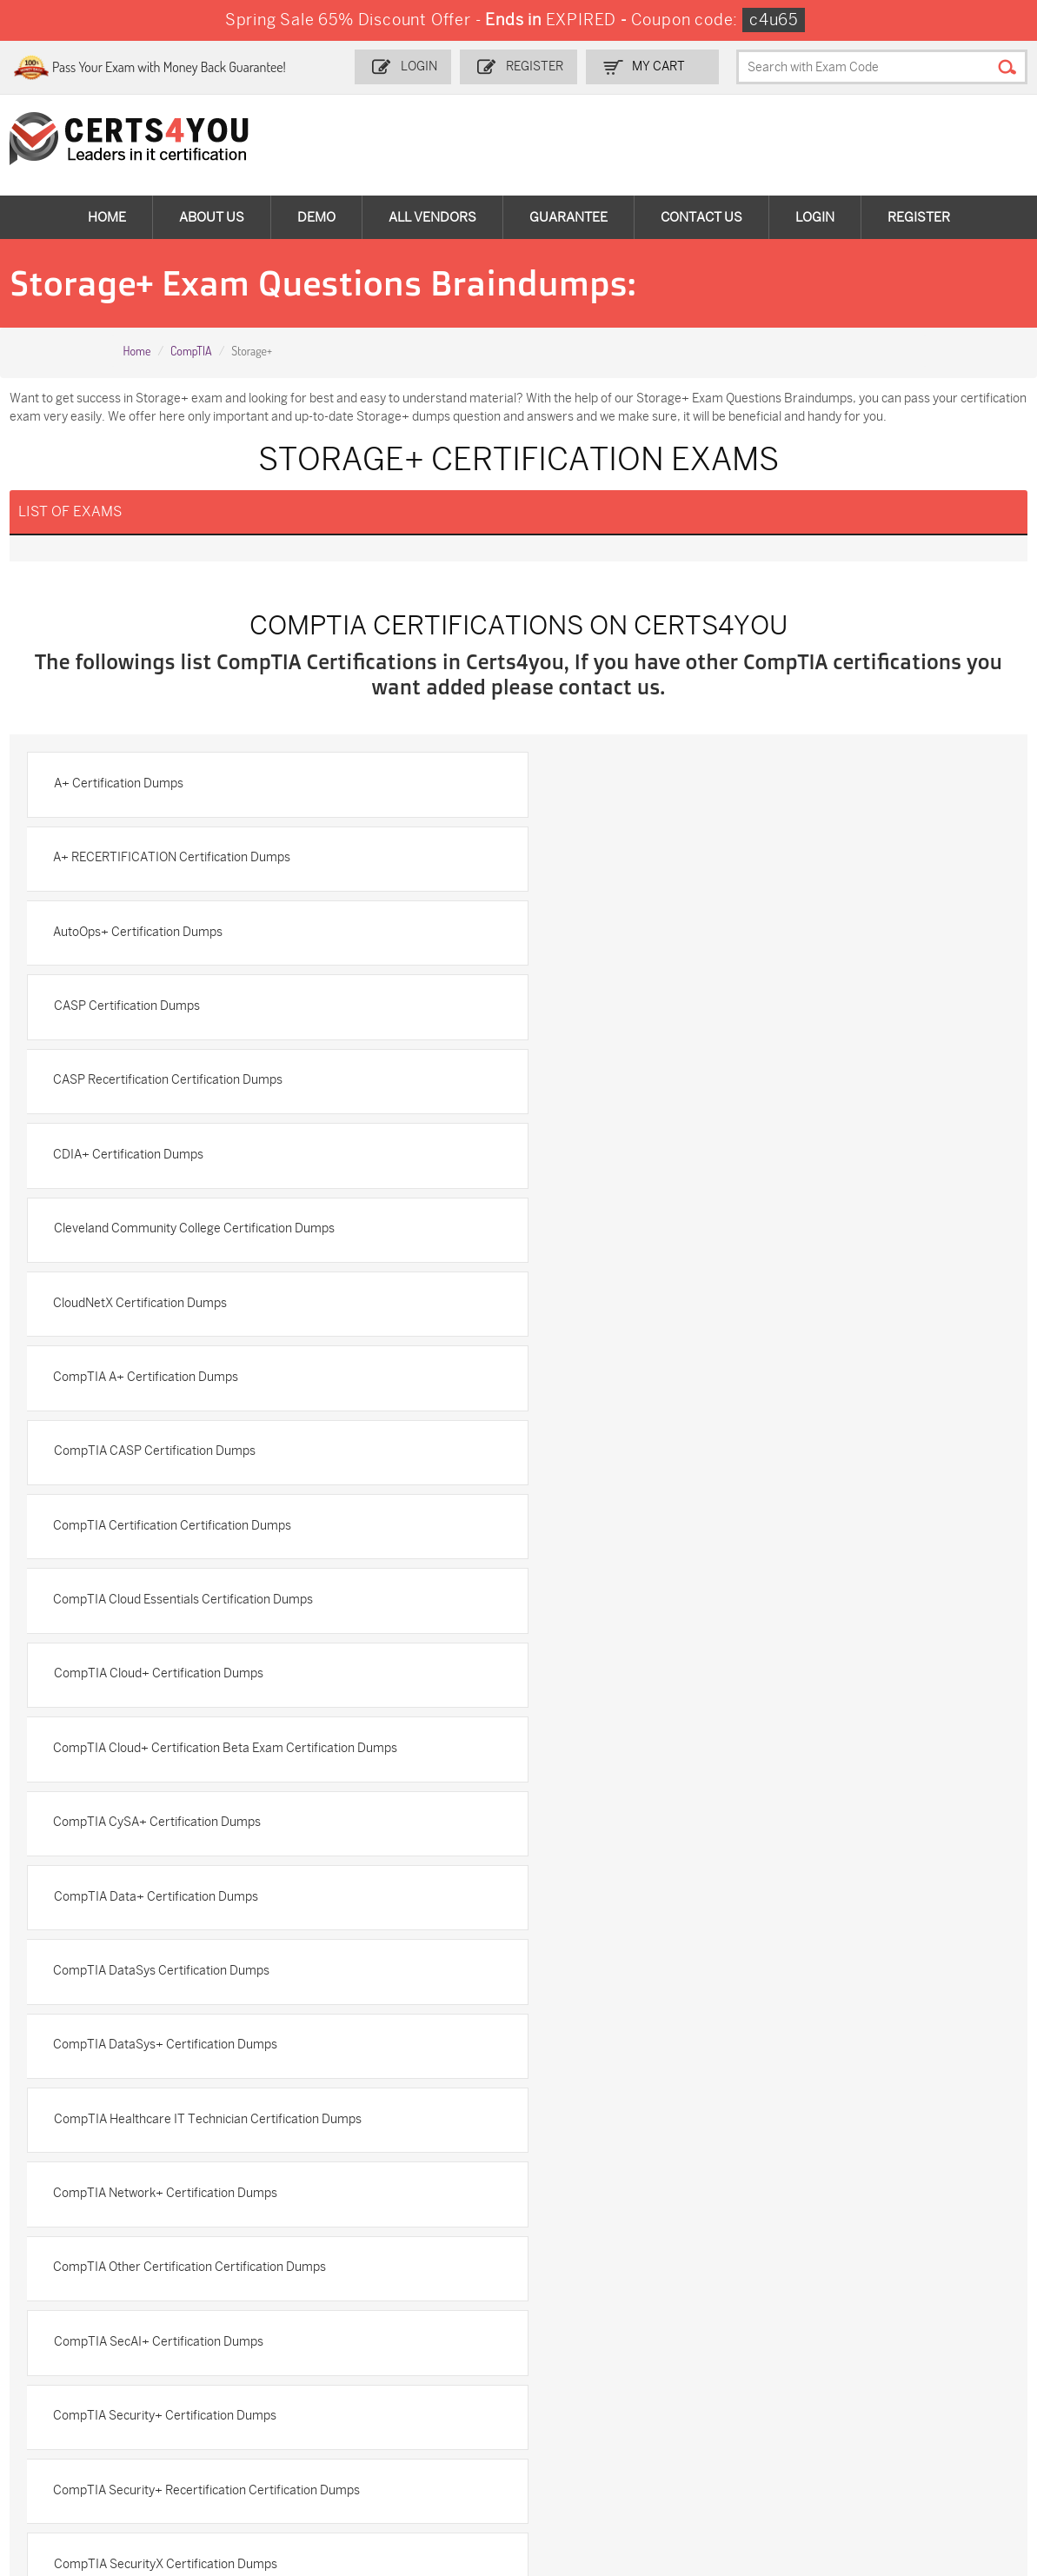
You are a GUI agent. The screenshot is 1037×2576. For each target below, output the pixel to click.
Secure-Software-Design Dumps (743, 2459)
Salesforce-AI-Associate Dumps (760, 2386)
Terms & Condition (87, 2122)
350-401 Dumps (898, 2349)
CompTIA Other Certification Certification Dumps (191, 1534)
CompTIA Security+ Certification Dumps (166, 1609)
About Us (211, 217)
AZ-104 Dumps (89, 2378)
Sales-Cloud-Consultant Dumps (275, 2328)
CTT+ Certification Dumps (128, 1833)
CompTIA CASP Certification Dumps (649, 1085)
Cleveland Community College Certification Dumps (195, 1011)
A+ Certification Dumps (119, 786)
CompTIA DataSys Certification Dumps (163, 1384)
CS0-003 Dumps (256, 2378)
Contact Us (701, 217)
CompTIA (191, 350)
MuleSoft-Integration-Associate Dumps (108, 2459)
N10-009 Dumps (416, 2378)
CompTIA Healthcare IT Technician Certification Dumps (208, 1459)
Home (107, 217)
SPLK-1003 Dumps (745, 2349)
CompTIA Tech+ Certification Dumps (651, 1758)
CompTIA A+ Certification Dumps (147, 1085)
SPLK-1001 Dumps (583, 2349)
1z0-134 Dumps (574, 2320)
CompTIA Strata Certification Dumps (157, 1758)
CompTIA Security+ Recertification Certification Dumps (701, 1609)
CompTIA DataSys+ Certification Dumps (660, 1384)
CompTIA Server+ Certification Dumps (656, 1683)
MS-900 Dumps (414, 2349)
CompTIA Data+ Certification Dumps (650, 1310)
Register (545, 66)
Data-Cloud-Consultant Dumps (918, 2414)
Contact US (66, 2065)
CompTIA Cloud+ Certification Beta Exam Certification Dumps (720, 1235)
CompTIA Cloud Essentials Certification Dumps (678, 1160)
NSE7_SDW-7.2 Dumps (918, 2378)
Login (430, 66)
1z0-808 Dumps (415, 2320)
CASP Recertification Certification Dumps (169, 936)
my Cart (668, 66)
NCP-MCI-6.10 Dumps (432, 2451)
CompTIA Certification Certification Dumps (174, 1160)
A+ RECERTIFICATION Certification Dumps (667, 786)
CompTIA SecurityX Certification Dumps (166, 1683)
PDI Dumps (724, 2320)
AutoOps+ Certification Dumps (139, 861)
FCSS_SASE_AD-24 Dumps (263, 2459)
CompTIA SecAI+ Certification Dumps (653, 1534)
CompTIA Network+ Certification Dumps (660, 1459)
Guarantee (568, 217)
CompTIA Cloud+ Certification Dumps (159, 1235)
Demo (316, 217)
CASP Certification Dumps (621, 861)
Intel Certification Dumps (617, 1833)
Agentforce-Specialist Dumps (592, 2459)
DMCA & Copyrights (90, 2151)
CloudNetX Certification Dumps (635, 1011)
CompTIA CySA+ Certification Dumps (159, 1310)
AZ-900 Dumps (897, 2320)
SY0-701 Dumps (577, 2378)
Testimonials (70, 2094)
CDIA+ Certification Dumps (623, 936)
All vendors (432, 217)
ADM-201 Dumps (95, 2320)
